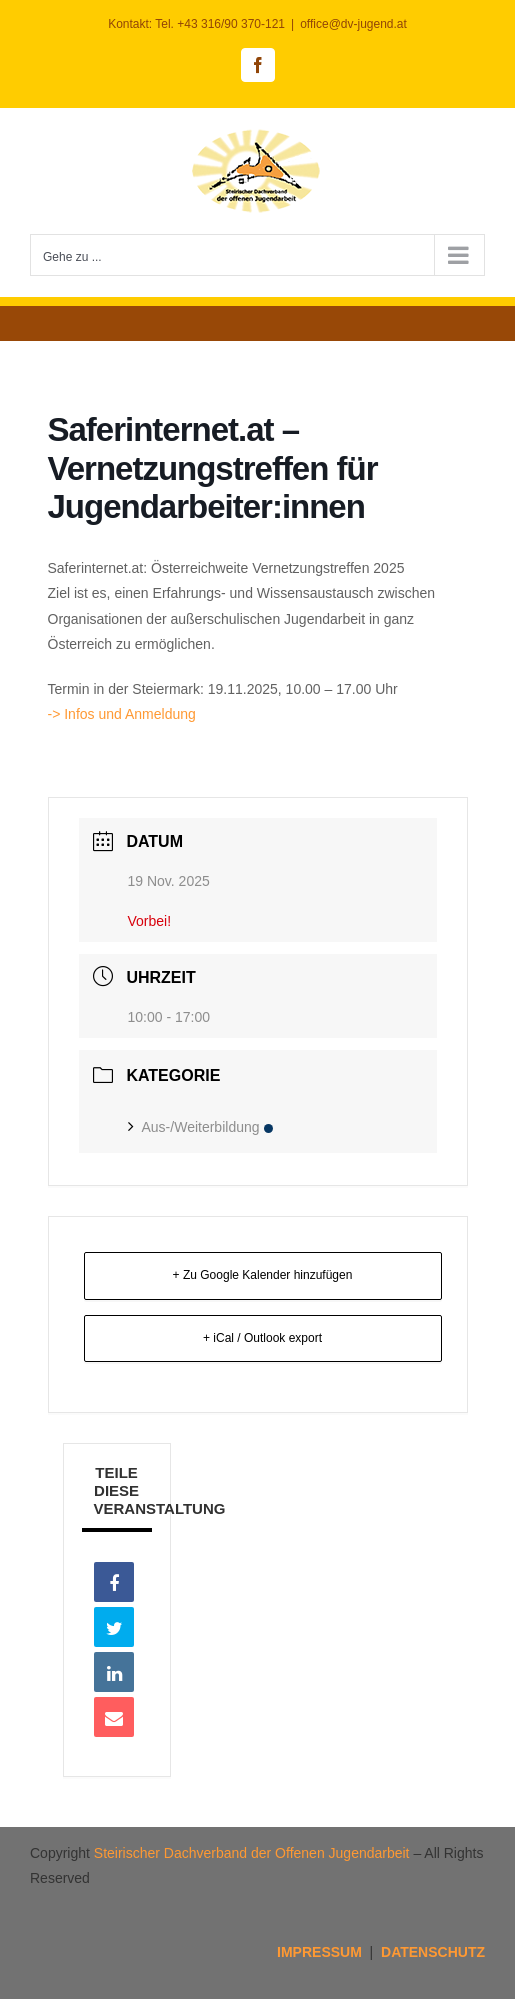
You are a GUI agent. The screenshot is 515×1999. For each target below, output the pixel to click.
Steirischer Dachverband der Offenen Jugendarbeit (252, 1853)
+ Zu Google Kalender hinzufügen (263, 1275)
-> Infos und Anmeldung (124, 714)
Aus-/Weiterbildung (200, 1127)
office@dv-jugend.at (353, 24)
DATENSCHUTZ (433, 1952)
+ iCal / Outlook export (262, 1338)
